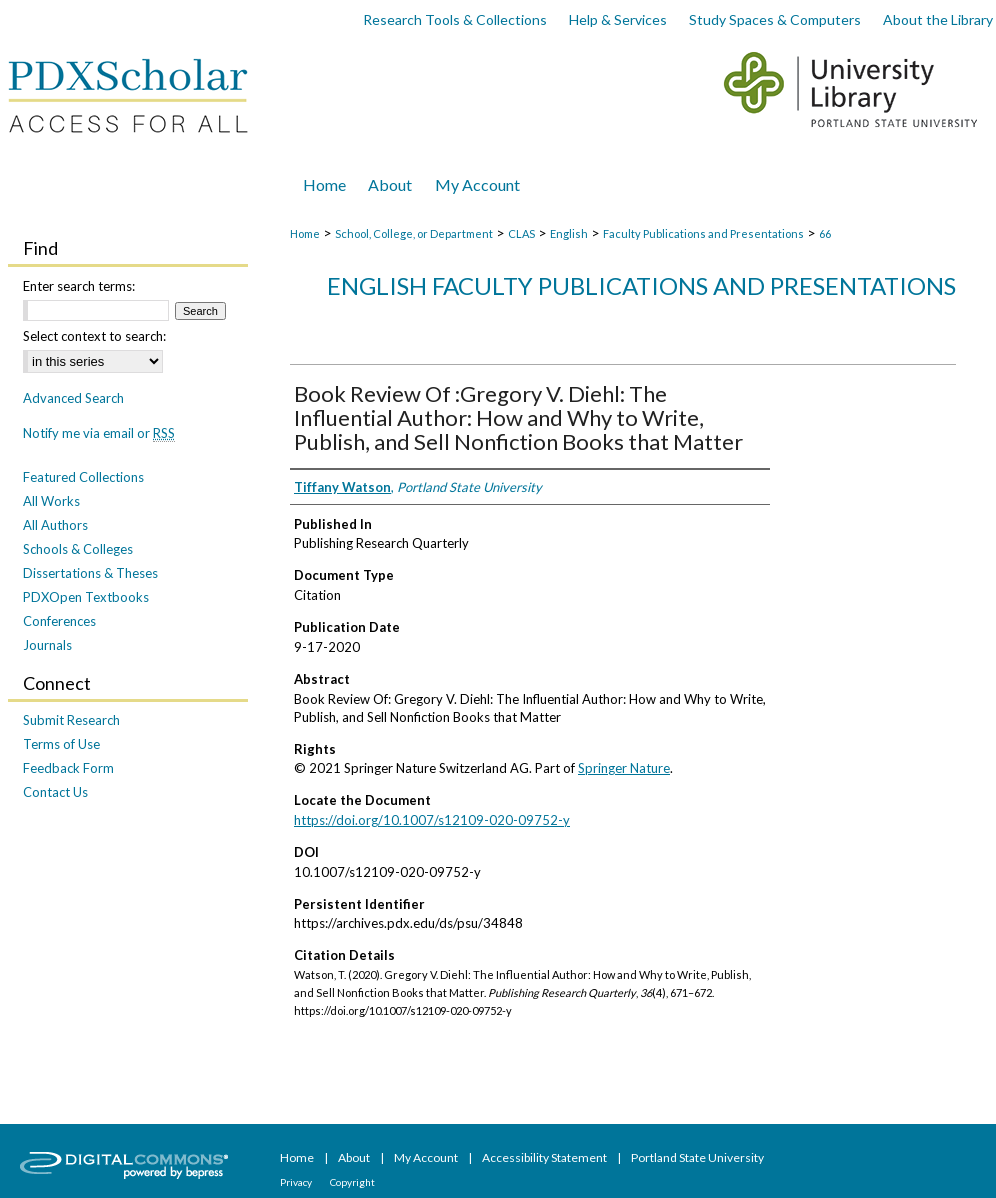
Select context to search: (94, 336)
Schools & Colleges (78, 549)
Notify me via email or (99, 433)
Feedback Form (68, 768)
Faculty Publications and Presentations (703, 233)
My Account (427, 1157)
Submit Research (71, 720)
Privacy (297, 1182)
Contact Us (55, 792)
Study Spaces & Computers (775, 19)
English (569, 233)
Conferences (59, 621)
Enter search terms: (79, 286)
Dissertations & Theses (90, 573)
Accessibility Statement (545, 1157)
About (355, 1157)
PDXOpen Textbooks (86, 597)
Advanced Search (73, 398)
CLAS (521, 233)
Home (305, 233)
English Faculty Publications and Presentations (641, 285)
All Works (51, 501)
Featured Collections (83, 477)
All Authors (55, 525)
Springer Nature (624, 768)
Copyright (352, 1182)
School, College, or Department (414, 233)
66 (825, 233)
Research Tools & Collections (455, 19)
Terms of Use (61, 744)
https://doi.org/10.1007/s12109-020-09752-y (432, 820)
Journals (47, 645)
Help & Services (618, 19)
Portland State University (697, 1157)
